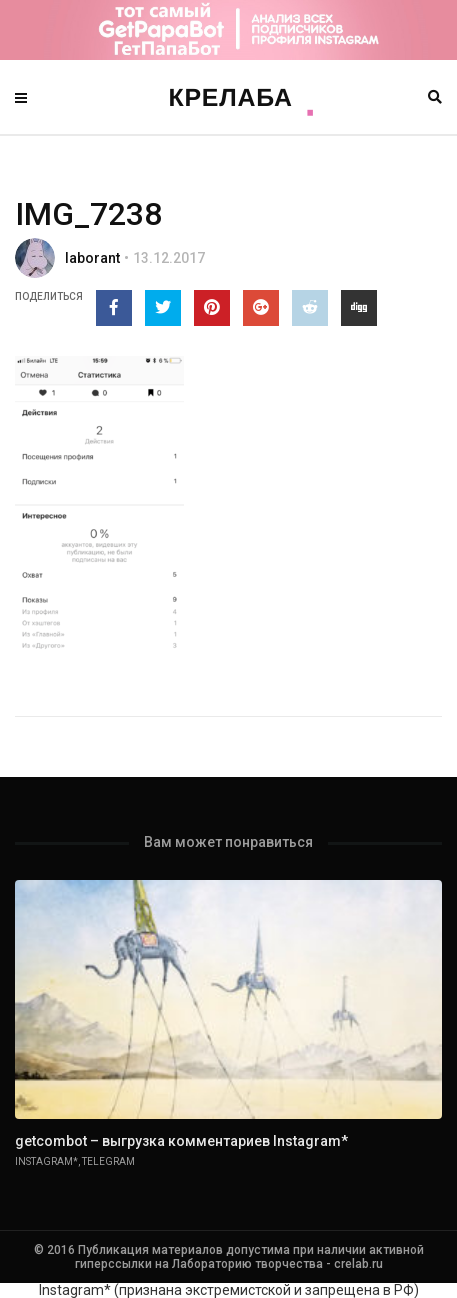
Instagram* (46, 1161)
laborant (92, 258)
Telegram (108, 1161)
